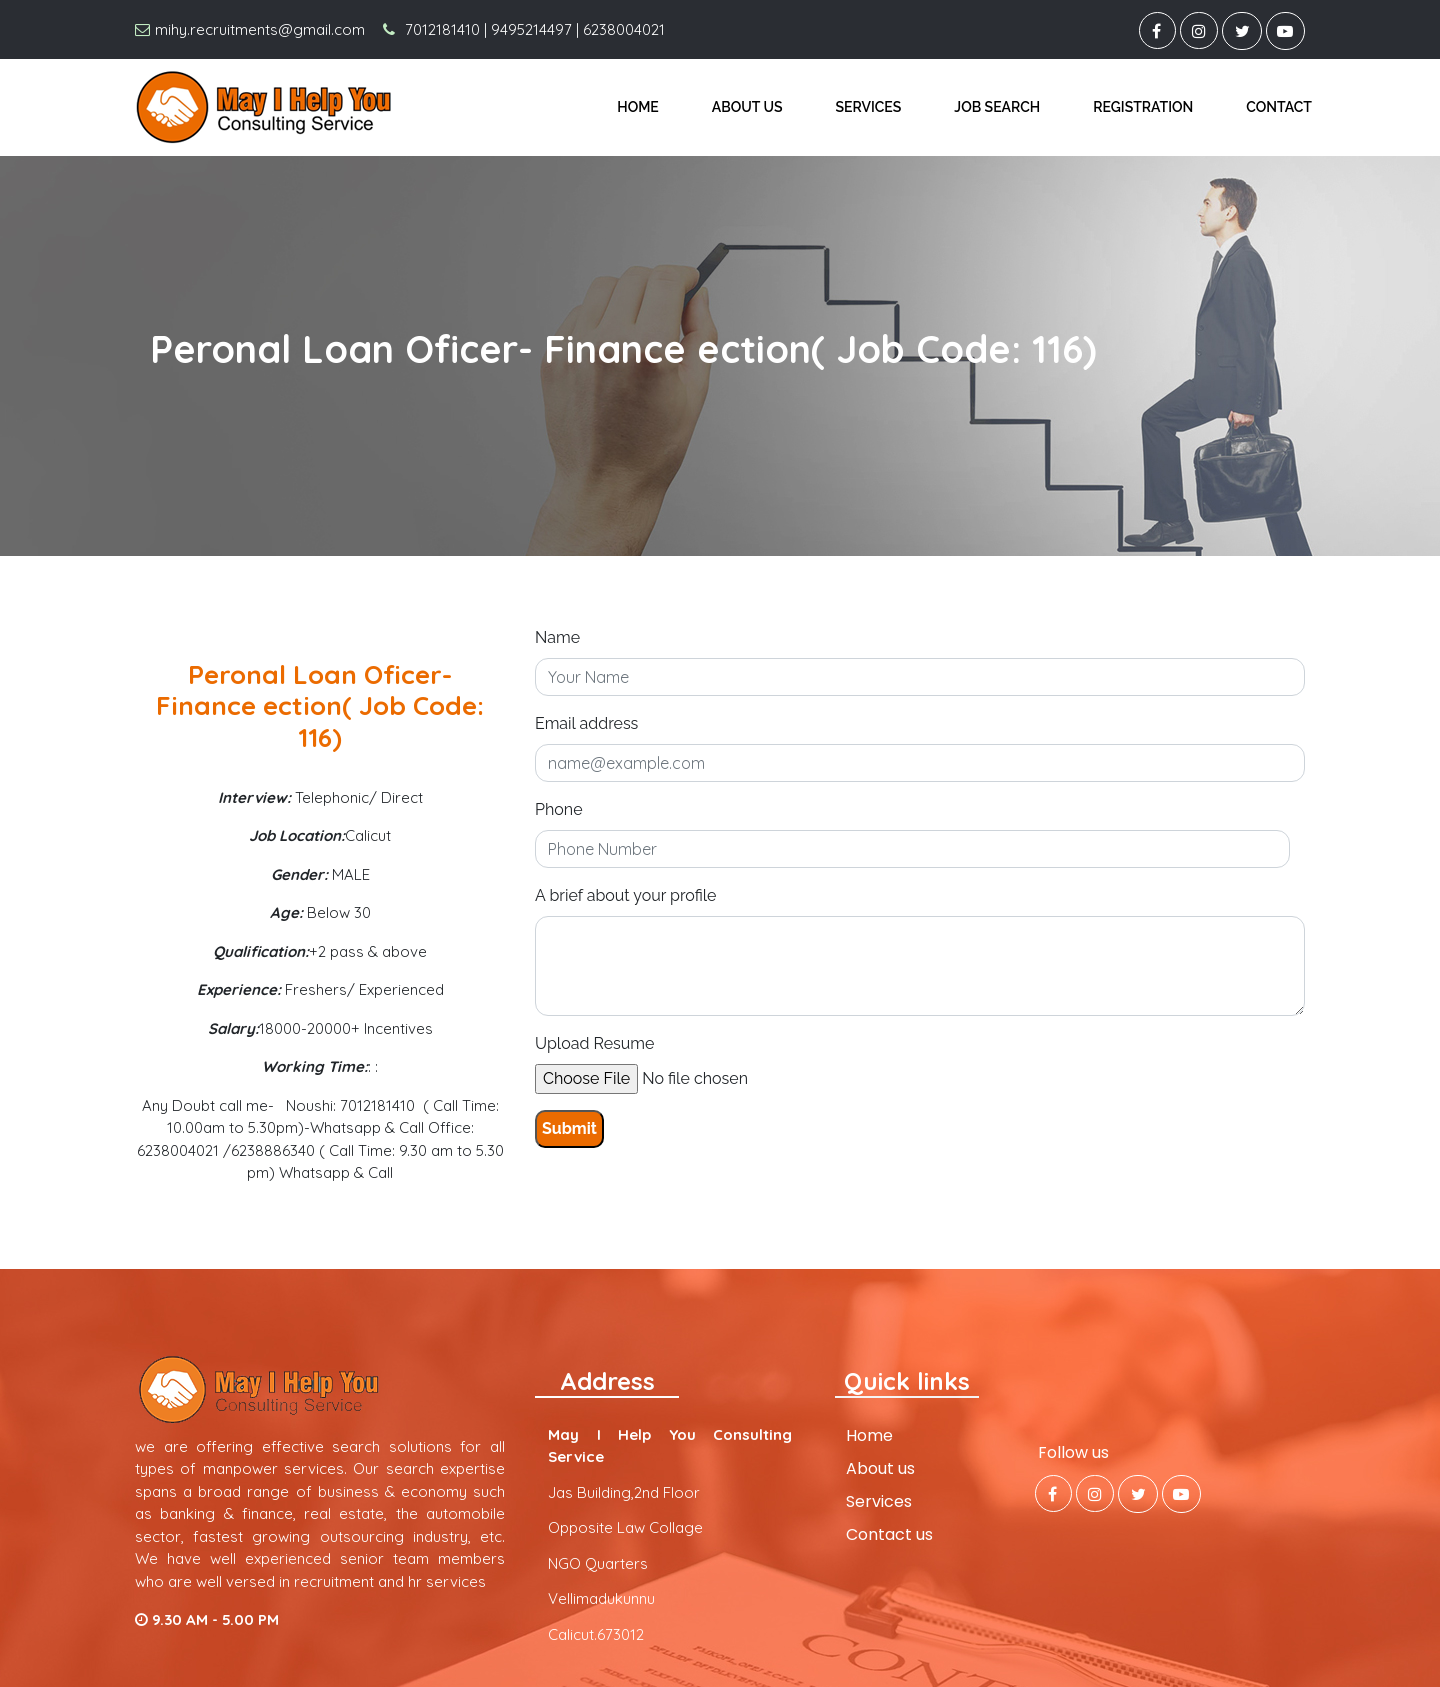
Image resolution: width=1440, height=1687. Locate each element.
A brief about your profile (625, 895)
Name (557, 637)
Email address (586, 723)
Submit (569, 1128)
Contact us (889, 1534)
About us (747, 107)
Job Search (997, 107)
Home (638, 107)
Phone (559, 809)
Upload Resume (594, 1043)
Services (869, 107)
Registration (1143, 107)
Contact (1279, 107)
